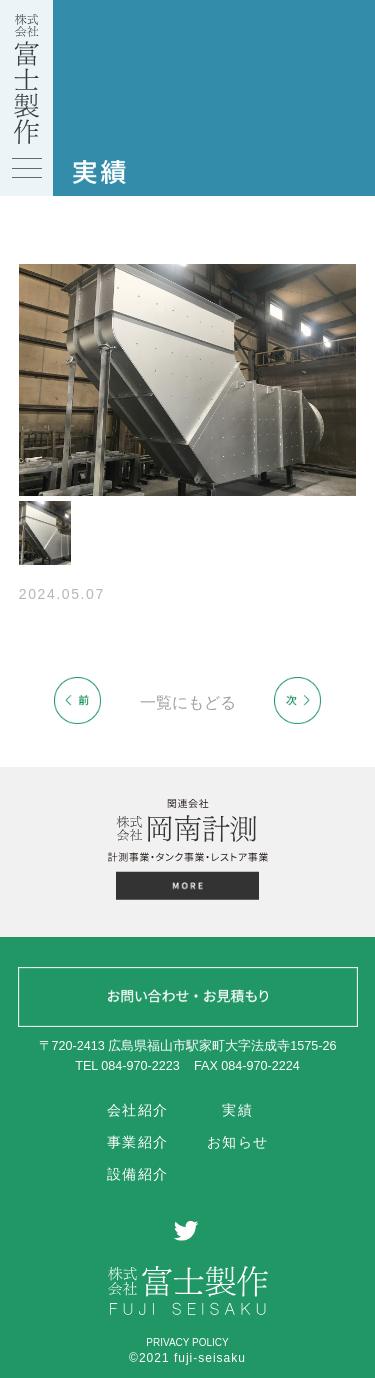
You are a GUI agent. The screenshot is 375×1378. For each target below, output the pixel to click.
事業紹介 (138, 1142)
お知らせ (238, 1142)
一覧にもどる (188, 702)
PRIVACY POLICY (187, 1342)
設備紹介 (138, 1174)
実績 (237, 1111)
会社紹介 (138, 1111)
